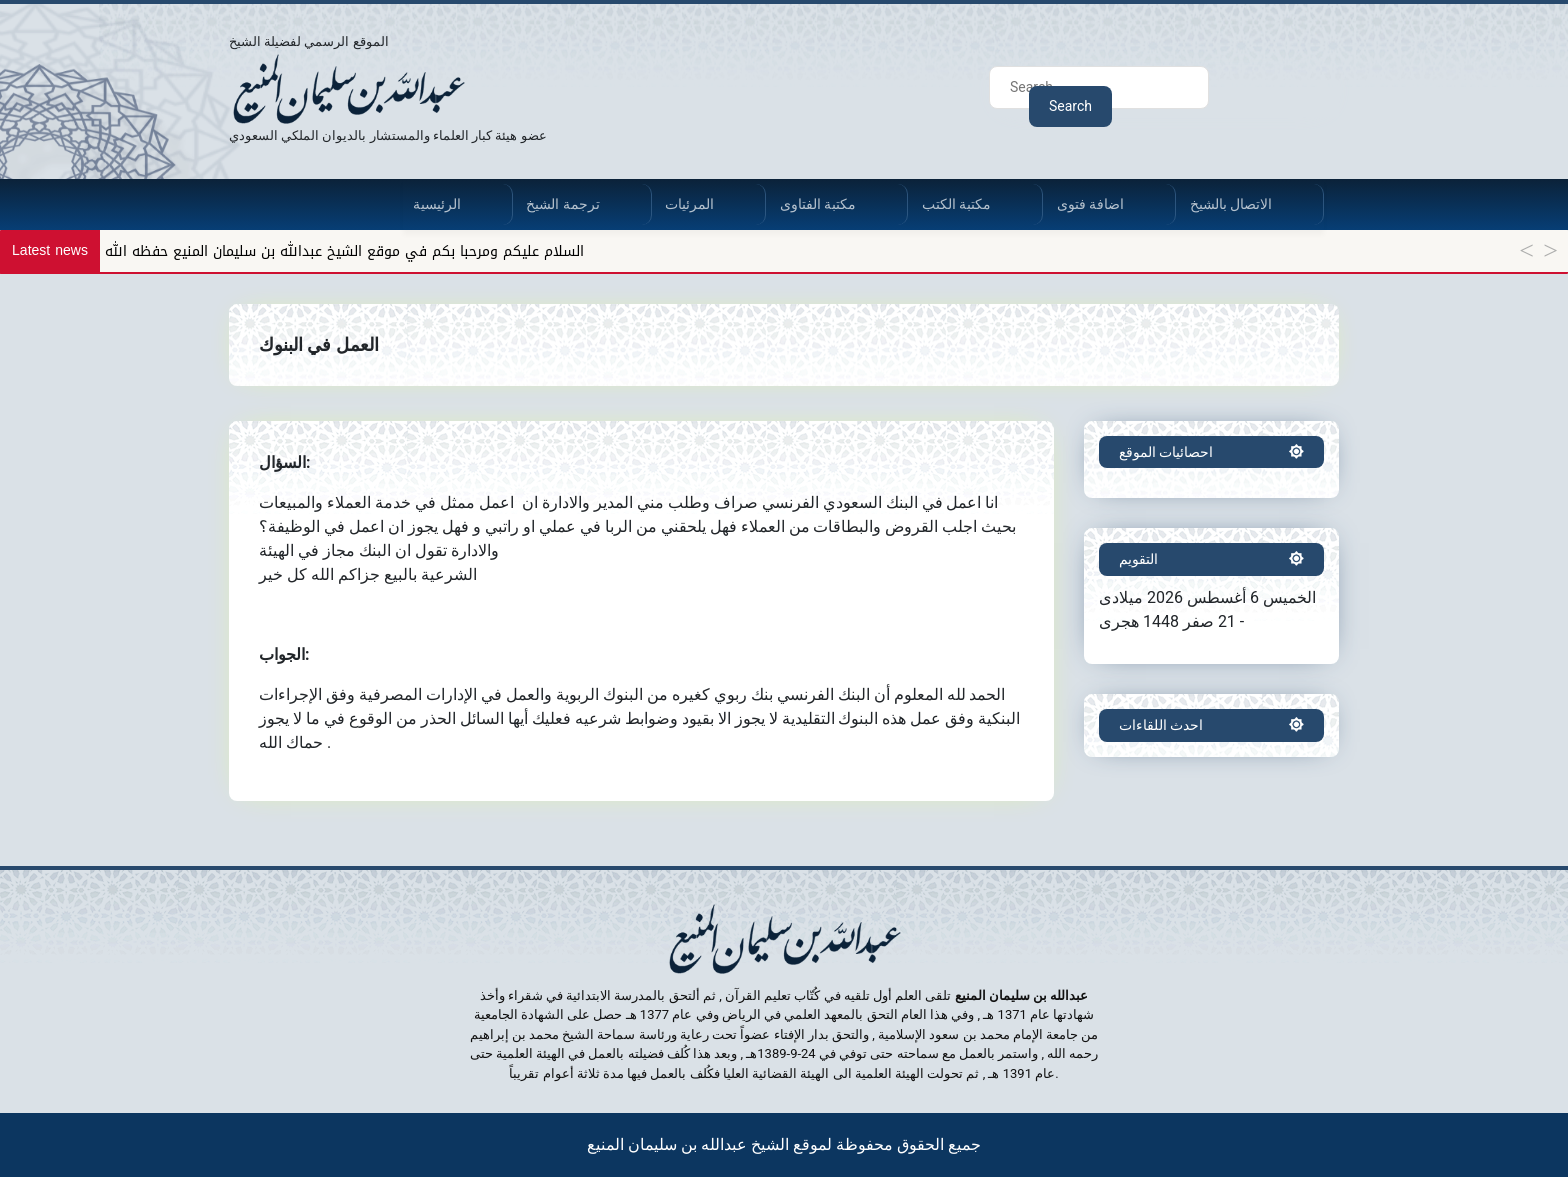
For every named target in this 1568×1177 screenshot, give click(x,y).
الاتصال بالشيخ (1231, 204)
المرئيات (689, 204)
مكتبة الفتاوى (818, 204)
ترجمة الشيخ (562, 204)
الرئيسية (437, 204)
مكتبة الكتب (956, 204)
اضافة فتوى (1090, 204)
